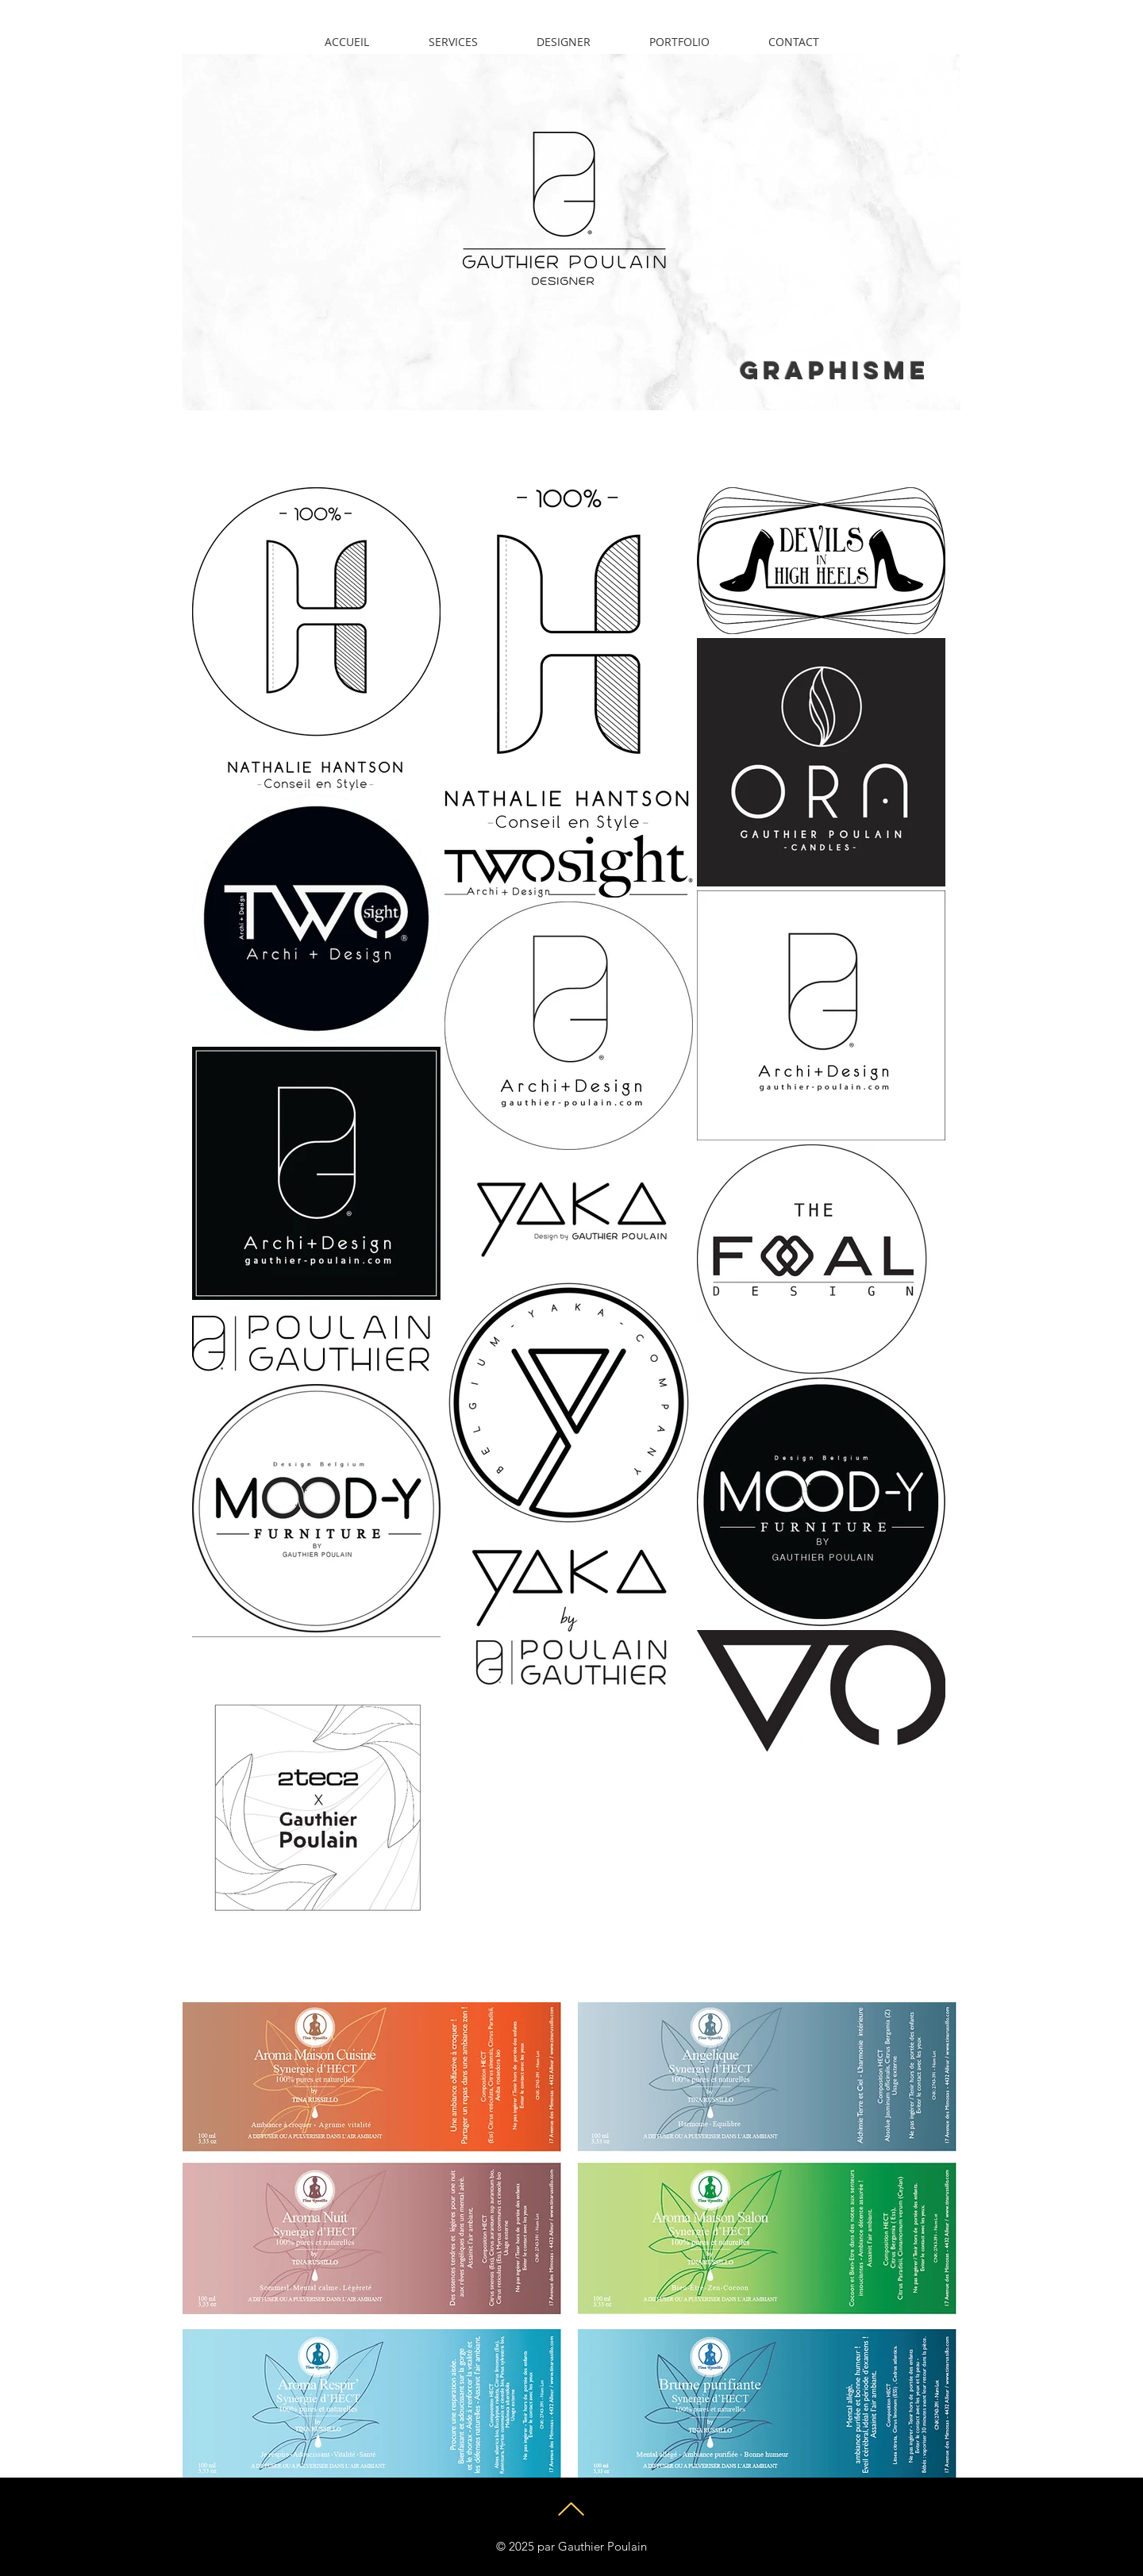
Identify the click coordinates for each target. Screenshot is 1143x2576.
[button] (679, 42)
